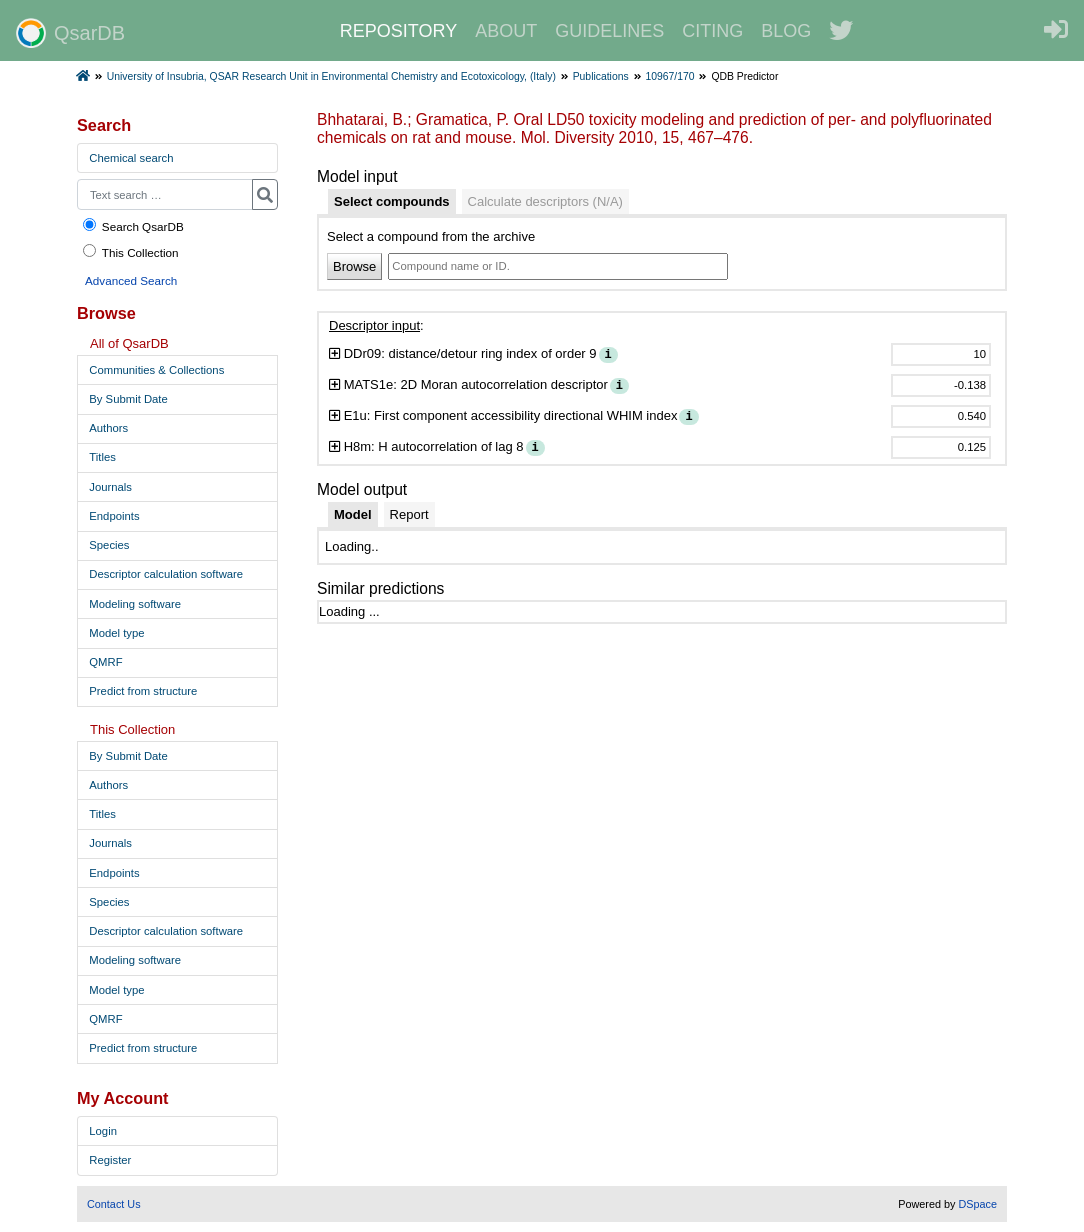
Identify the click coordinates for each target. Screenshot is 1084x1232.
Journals (110, 487)
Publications (601, 76)
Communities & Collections (156, 370)
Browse (354, 266)
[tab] (392, 202)
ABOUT (506, 31)
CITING (712, 31)
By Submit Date (128, 399)
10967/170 (669, 76)
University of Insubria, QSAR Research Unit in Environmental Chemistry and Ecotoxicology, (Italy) (331, 76)
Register (110, 1160)
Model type (116, 633)
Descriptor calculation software (166, 574)
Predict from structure (143, 691)
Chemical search (131, 158)
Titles (102, 457)
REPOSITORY (398, 31)
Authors (108, 428)
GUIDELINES (609, 31)
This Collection (130, 251)
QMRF (105, 662)
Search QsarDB (132, 225)
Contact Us (114, 1204)
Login (103, 1131)
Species (109, 545)
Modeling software (135, 604)
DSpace (977, 1204)
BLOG (786, 31)
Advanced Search (131, 280)
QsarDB (70, 33)
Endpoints (114, 516)
